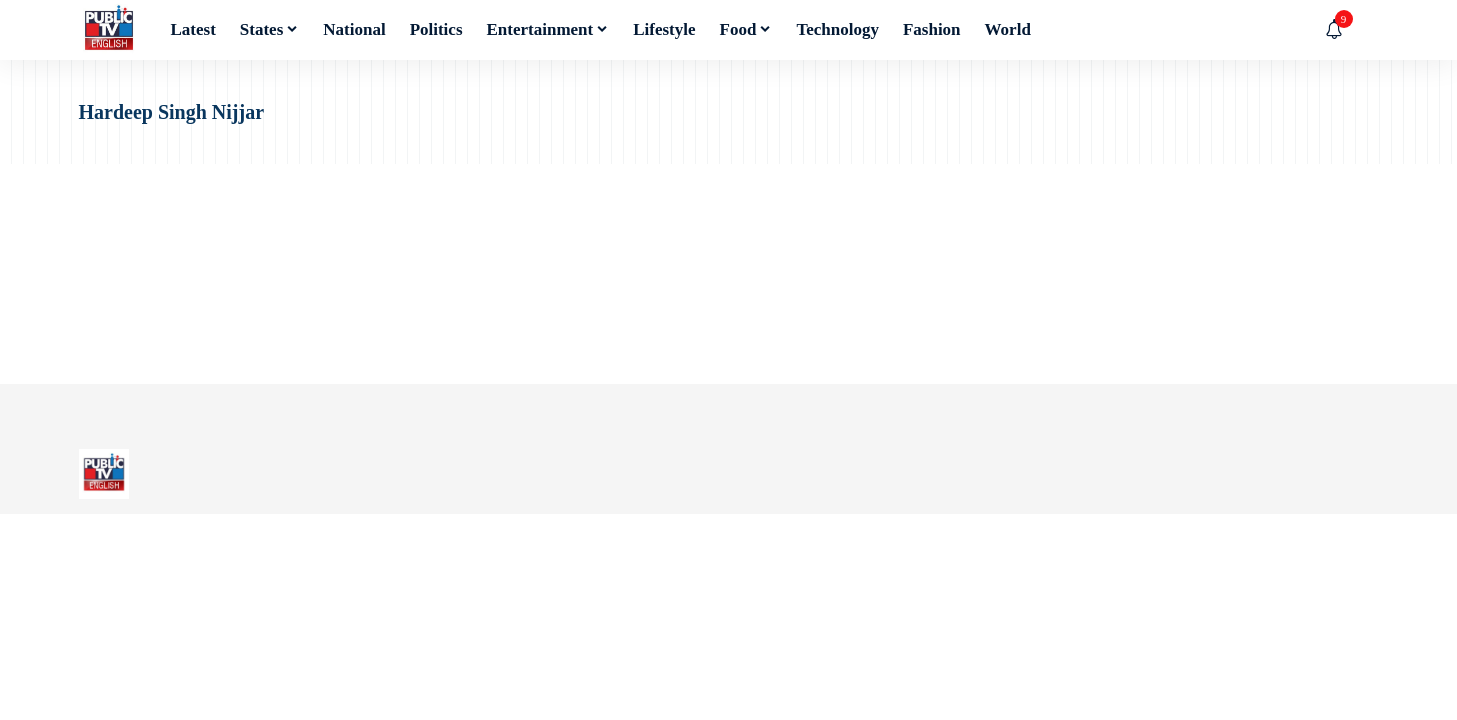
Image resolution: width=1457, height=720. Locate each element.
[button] (1364, 30)
